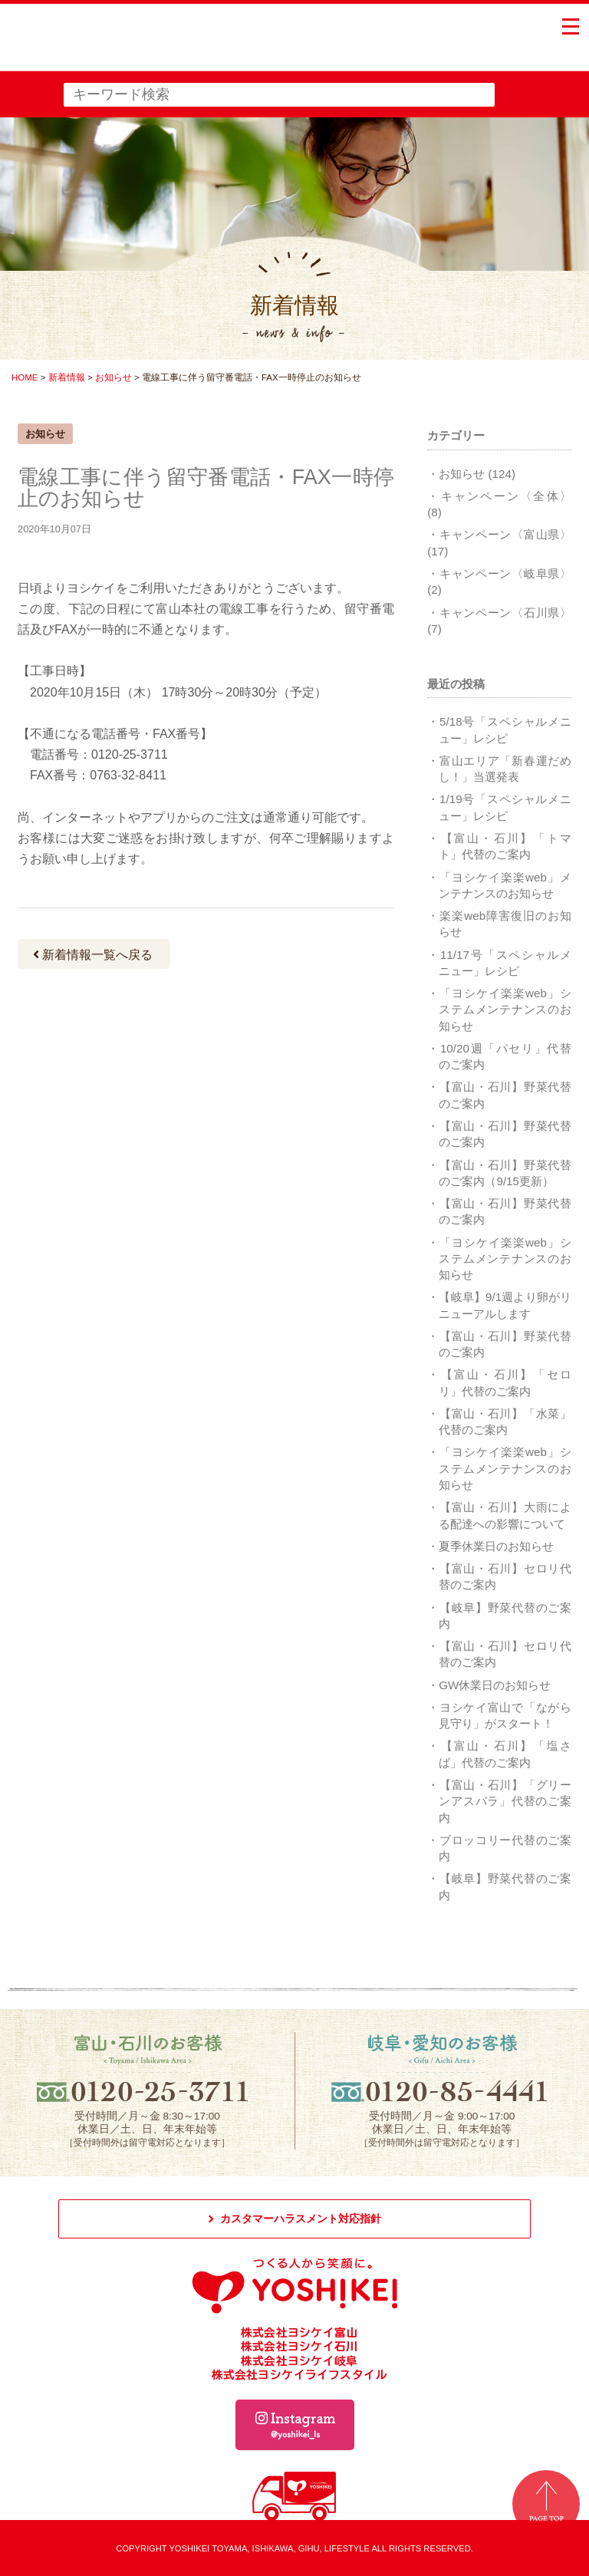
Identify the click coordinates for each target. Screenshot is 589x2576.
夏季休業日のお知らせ (496, 1546)
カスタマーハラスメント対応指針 (300, 2218)
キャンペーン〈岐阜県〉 (505, 573)
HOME (25, 377)
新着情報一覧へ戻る (93, 954)
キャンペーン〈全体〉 (506, 495)
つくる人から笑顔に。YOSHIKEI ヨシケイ (128, 46)
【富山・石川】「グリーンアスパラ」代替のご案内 (505, 1801)
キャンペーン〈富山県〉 (505, 534)
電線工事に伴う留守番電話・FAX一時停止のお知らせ (206, 488)
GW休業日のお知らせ (495, 1685)
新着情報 (66, 377)
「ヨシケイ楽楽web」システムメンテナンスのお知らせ (505, 1010)
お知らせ (113, 377)
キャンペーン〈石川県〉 (505, 612)
